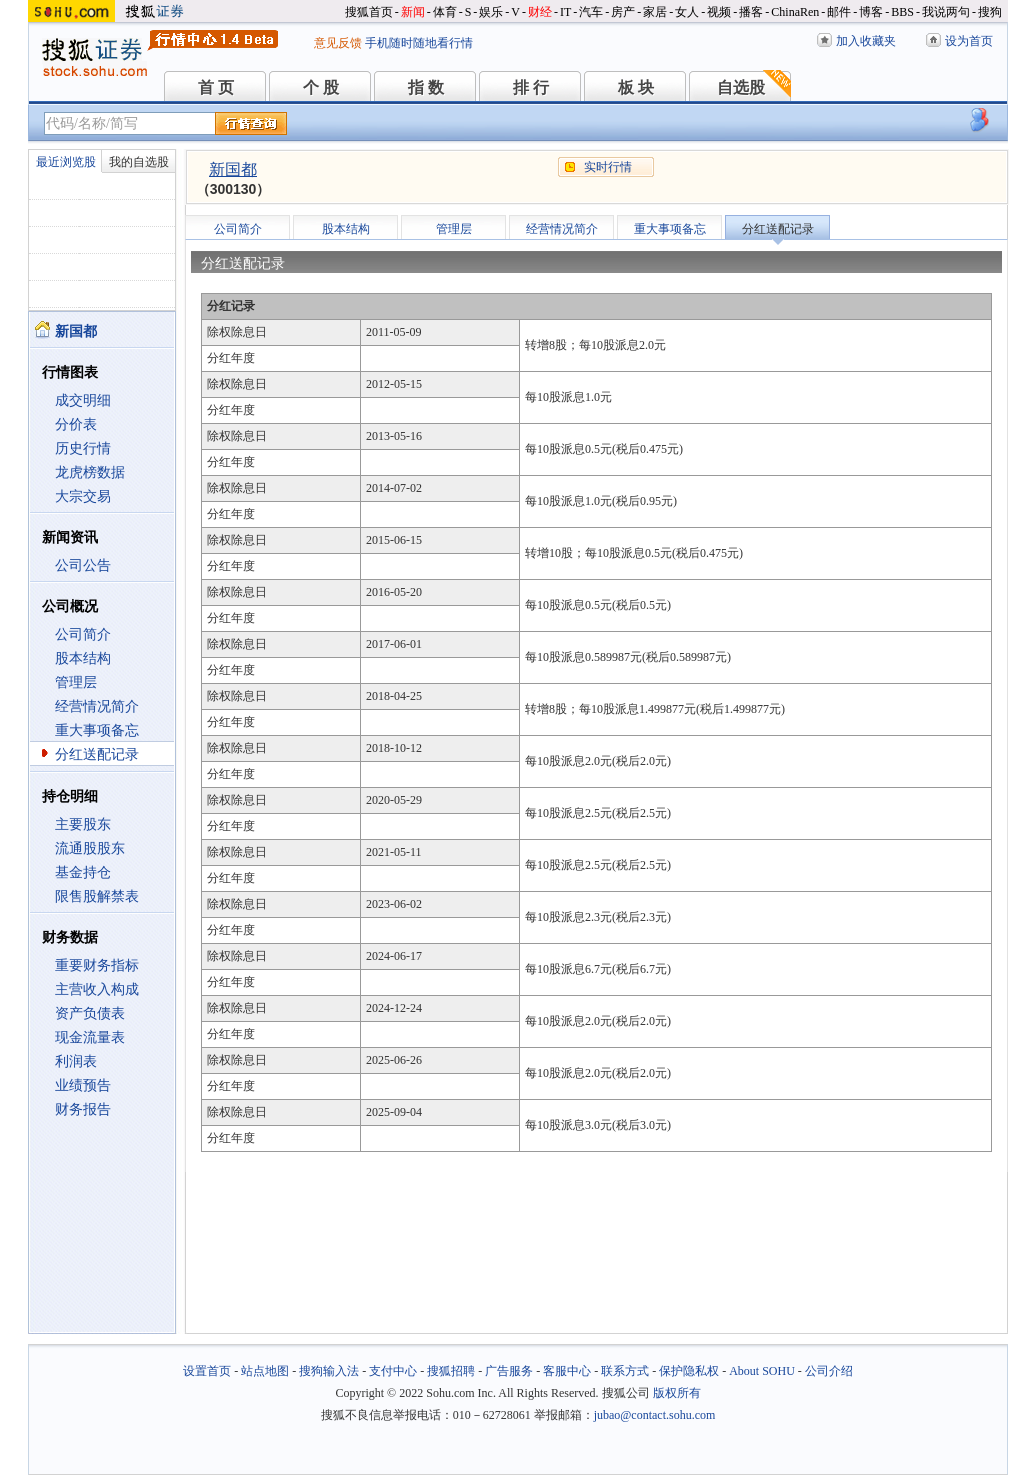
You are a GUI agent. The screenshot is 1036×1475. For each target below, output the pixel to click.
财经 (540, 12)
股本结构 (83, 658)
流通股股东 (90, 848)
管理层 (76, 682)
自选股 (741, 87)
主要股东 (83, 824)
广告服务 (509, 1371)
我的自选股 (139, 162)
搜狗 (990, 12)
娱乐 (491, 12)
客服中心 (567, 1371)
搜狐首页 (369, 12)
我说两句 (946, 12)
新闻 (413, 12)
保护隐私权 (689, 1371)
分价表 (76, 424)
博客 (871, 12)
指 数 (426, 87)
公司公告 (83, 565)
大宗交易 (83, 496)
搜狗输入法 (329, 1371)
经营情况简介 (97, 706)
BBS (902, 12)
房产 (623, 12)
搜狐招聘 (451, 1371)
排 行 (531, 87)
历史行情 (83, 448)
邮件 (839, 12)
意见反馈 (338, 43)
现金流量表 (90, 1037)
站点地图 (265, 1371)
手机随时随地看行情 (419, 43)
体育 (445, 12)
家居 (655, 12)
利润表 (76, 1061)
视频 (719, 12)
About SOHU (762, 1371)
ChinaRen (795, 12)
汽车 (591, 12)
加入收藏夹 (866, 41)
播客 (751, 12)
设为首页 (969, 41)
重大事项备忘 (97, 730)
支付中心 (393, 1371)
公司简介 (83, 634)
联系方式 (625, 1371)
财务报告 (83, 1109)
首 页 (216, 87)
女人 (687, 12)
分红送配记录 (97, 754)
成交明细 (83, 400)
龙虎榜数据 (90, 472)
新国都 (233, 169)
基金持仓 (83, 872)
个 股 (321, 87)
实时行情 (608, 167)
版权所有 (677, 1393)
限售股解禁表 (97, 896)
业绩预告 (83, 1085)
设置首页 (207, 1371)
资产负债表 (90, 1013)
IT (565, 12)
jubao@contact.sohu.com (655, 1415)
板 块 (636, 87)
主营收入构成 (97, 989)
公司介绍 (829, 1371)
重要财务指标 (97, 965)
